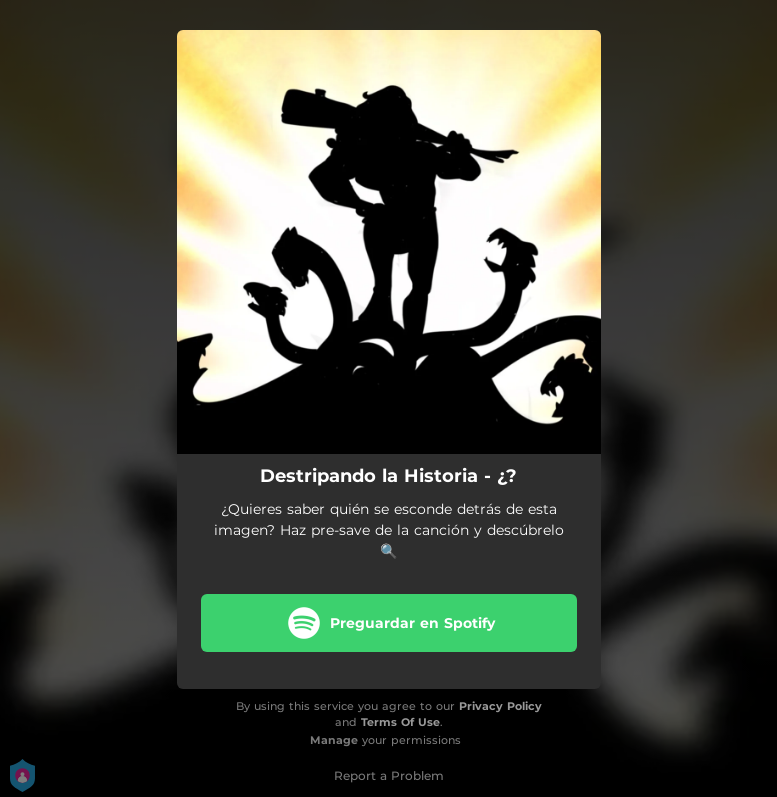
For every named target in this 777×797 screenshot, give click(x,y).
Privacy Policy (500, 706)
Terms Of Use (400, 722)
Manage (334, 740)
